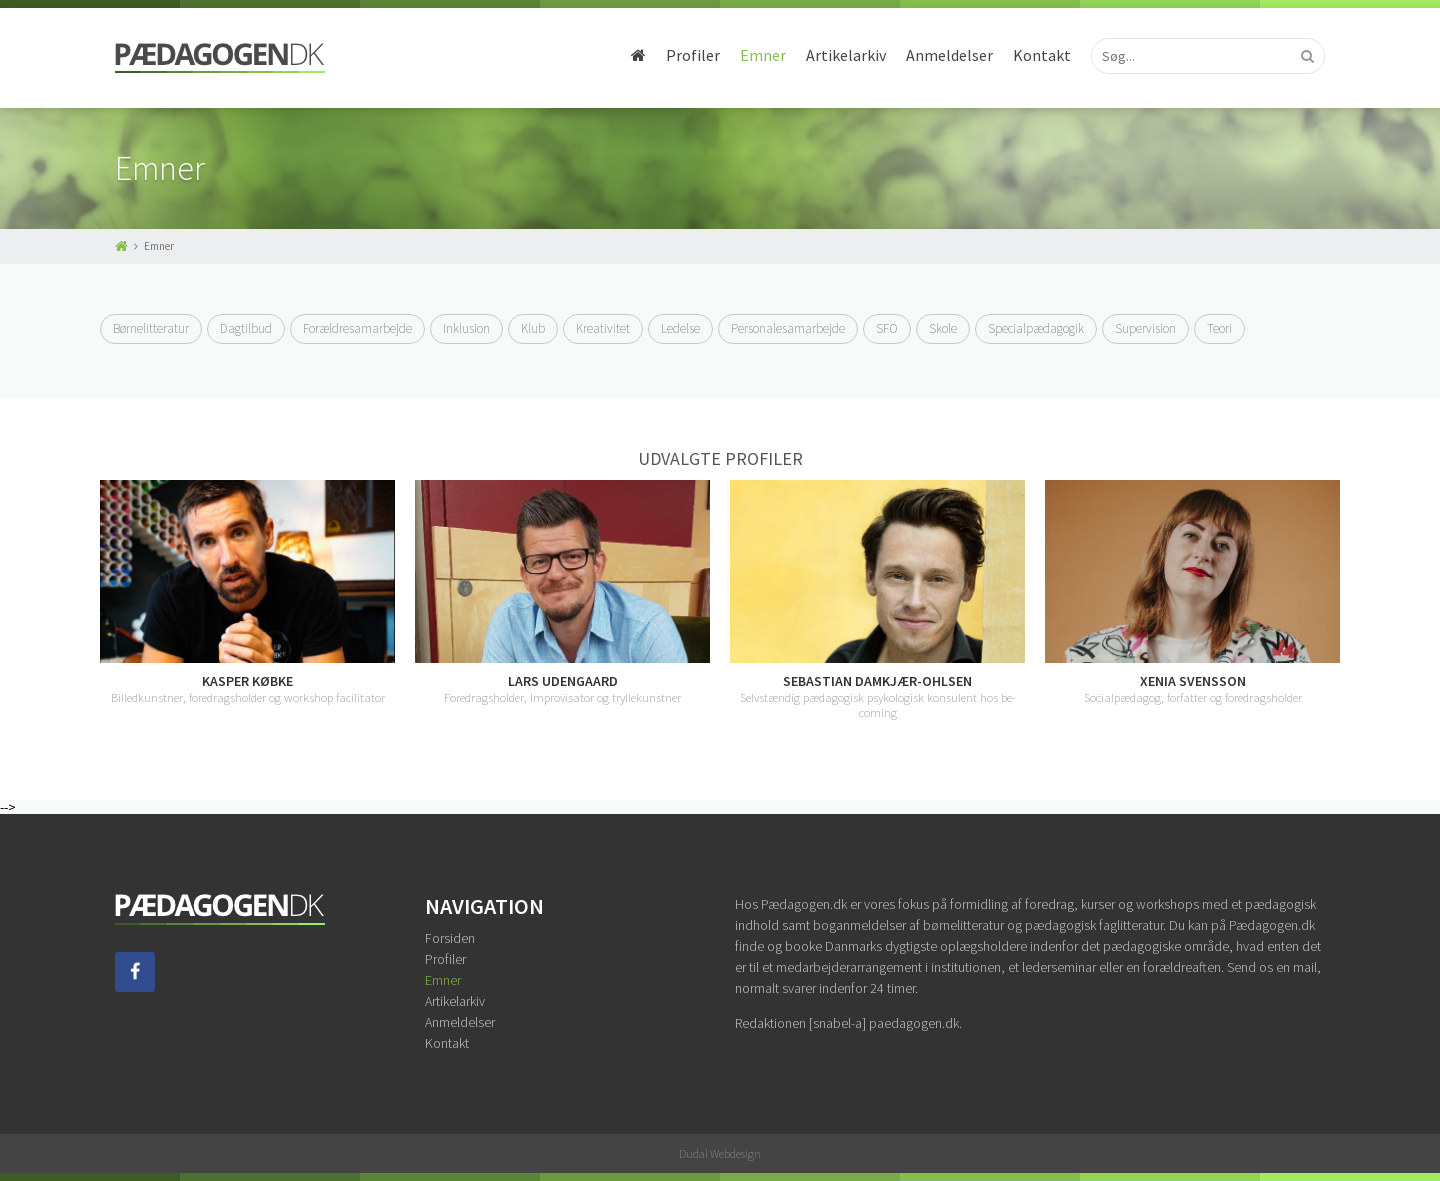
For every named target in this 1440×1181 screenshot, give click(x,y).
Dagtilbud (246, 328)
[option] (247, 592)
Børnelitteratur (151, 328)
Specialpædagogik (1036, 328)
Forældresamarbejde (357, 328)
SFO (887, 328)
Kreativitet (603, 328)
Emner (763, 55)
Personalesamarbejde (788, 328)
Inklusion (466, 328)
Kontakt (1042, 55)
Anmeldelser (949, 55)
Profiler (693, 55)
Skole (943, 328)
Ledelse (680, 328)
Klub (533, 328)
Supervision (1145, 328)
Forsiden (450, 938)
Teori (1219, 328)
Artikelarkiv (846, 55)
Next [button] (1340, 600)
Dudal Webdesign (720, 1153)
